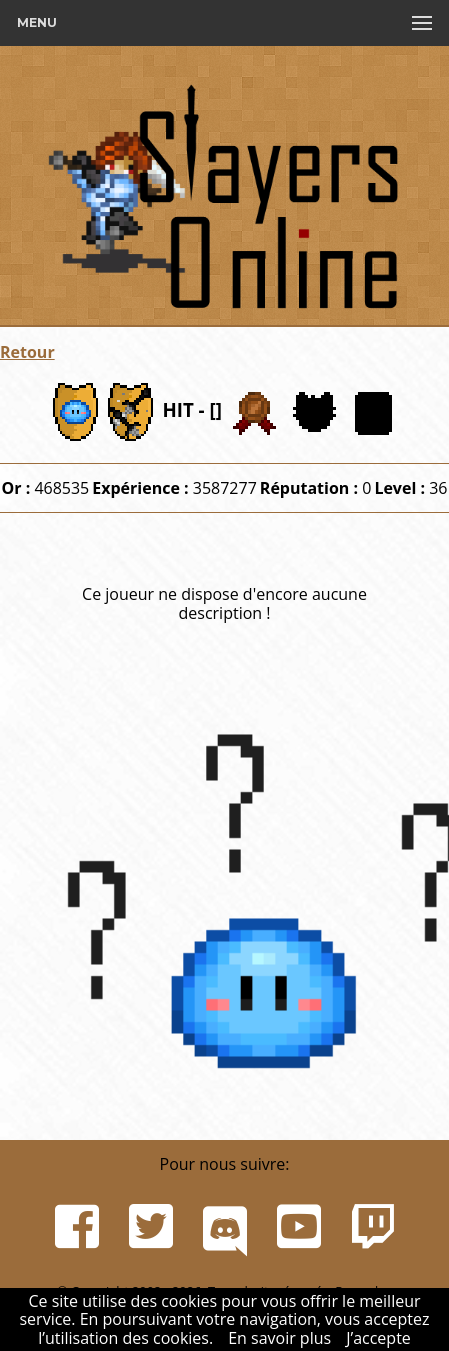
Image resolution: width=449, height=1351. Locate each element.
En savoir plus (279, 1338)
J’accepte (378, 1338)
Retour (27, 352)
